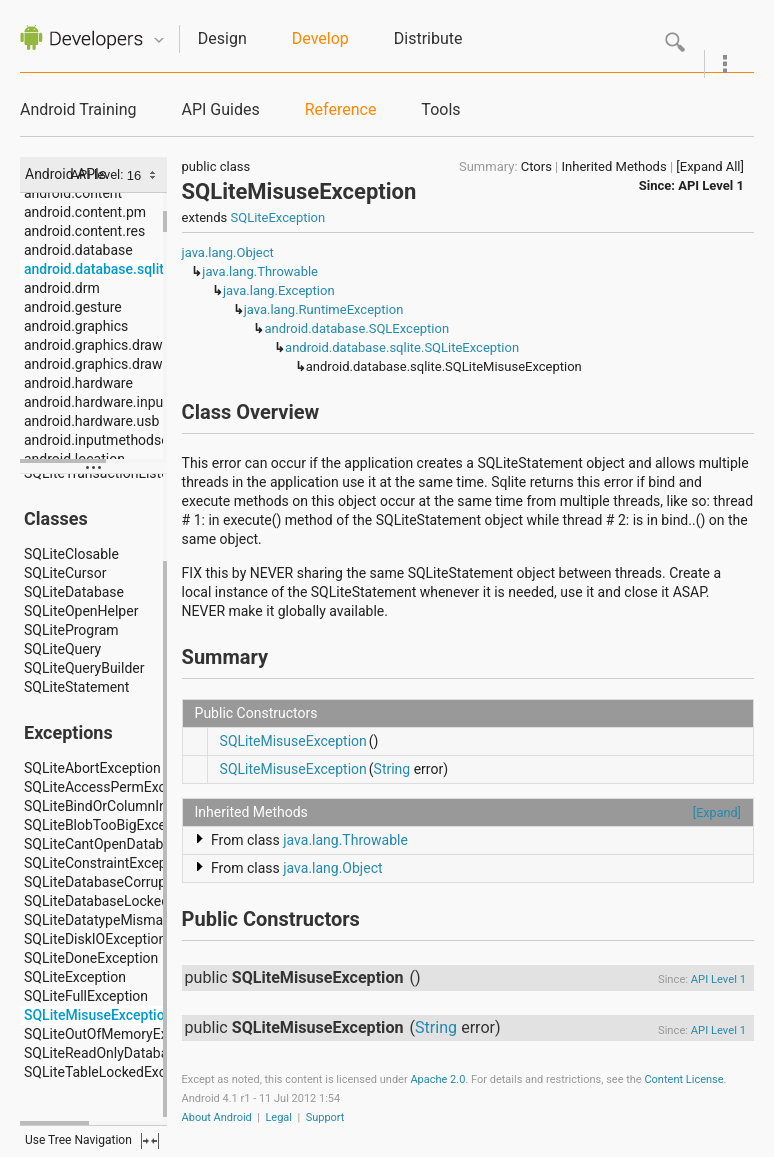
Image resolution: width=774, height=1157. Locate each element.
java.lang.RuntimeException (324, 309)
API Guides (220, 109)
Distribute (428, 38)
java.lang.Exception (279, 290)
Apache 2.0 (437, 1079)
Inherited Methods (614, 166)
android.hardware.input (96, 402)
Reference (341, 109)
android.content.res (84, 231)
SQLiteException (278, 217)
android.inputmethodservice (111, 440)
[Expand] (717, 812)
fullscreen (150, 1141)
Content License (683, 1079)
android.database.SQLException (356, 328)
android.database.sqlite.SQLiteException (402, 347)
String (392, 769)
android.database (78, 250)
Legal (278, 1117)
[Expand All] (710, 166)
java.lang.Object (228, 252)
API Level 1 (711, 185)
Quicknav (159, 40)
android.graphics (76, 326)
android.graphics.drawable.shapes (131, 364)
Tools (440, 109)
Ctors (536, 166)
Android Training (78, 109)
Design (222, 38)
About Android (217, 1117)
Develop (320, 38)
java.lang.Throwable (260, 271)
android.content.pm (85, 212)
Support (325, 1117)
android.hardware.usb (91, 421)
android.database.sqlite (97, 269)
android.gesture (73, 307)
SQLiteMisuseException (293, 741)
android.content (73, 193)
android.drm (62, 288)
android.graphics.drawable (106, 345)
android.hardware (78, 383)
